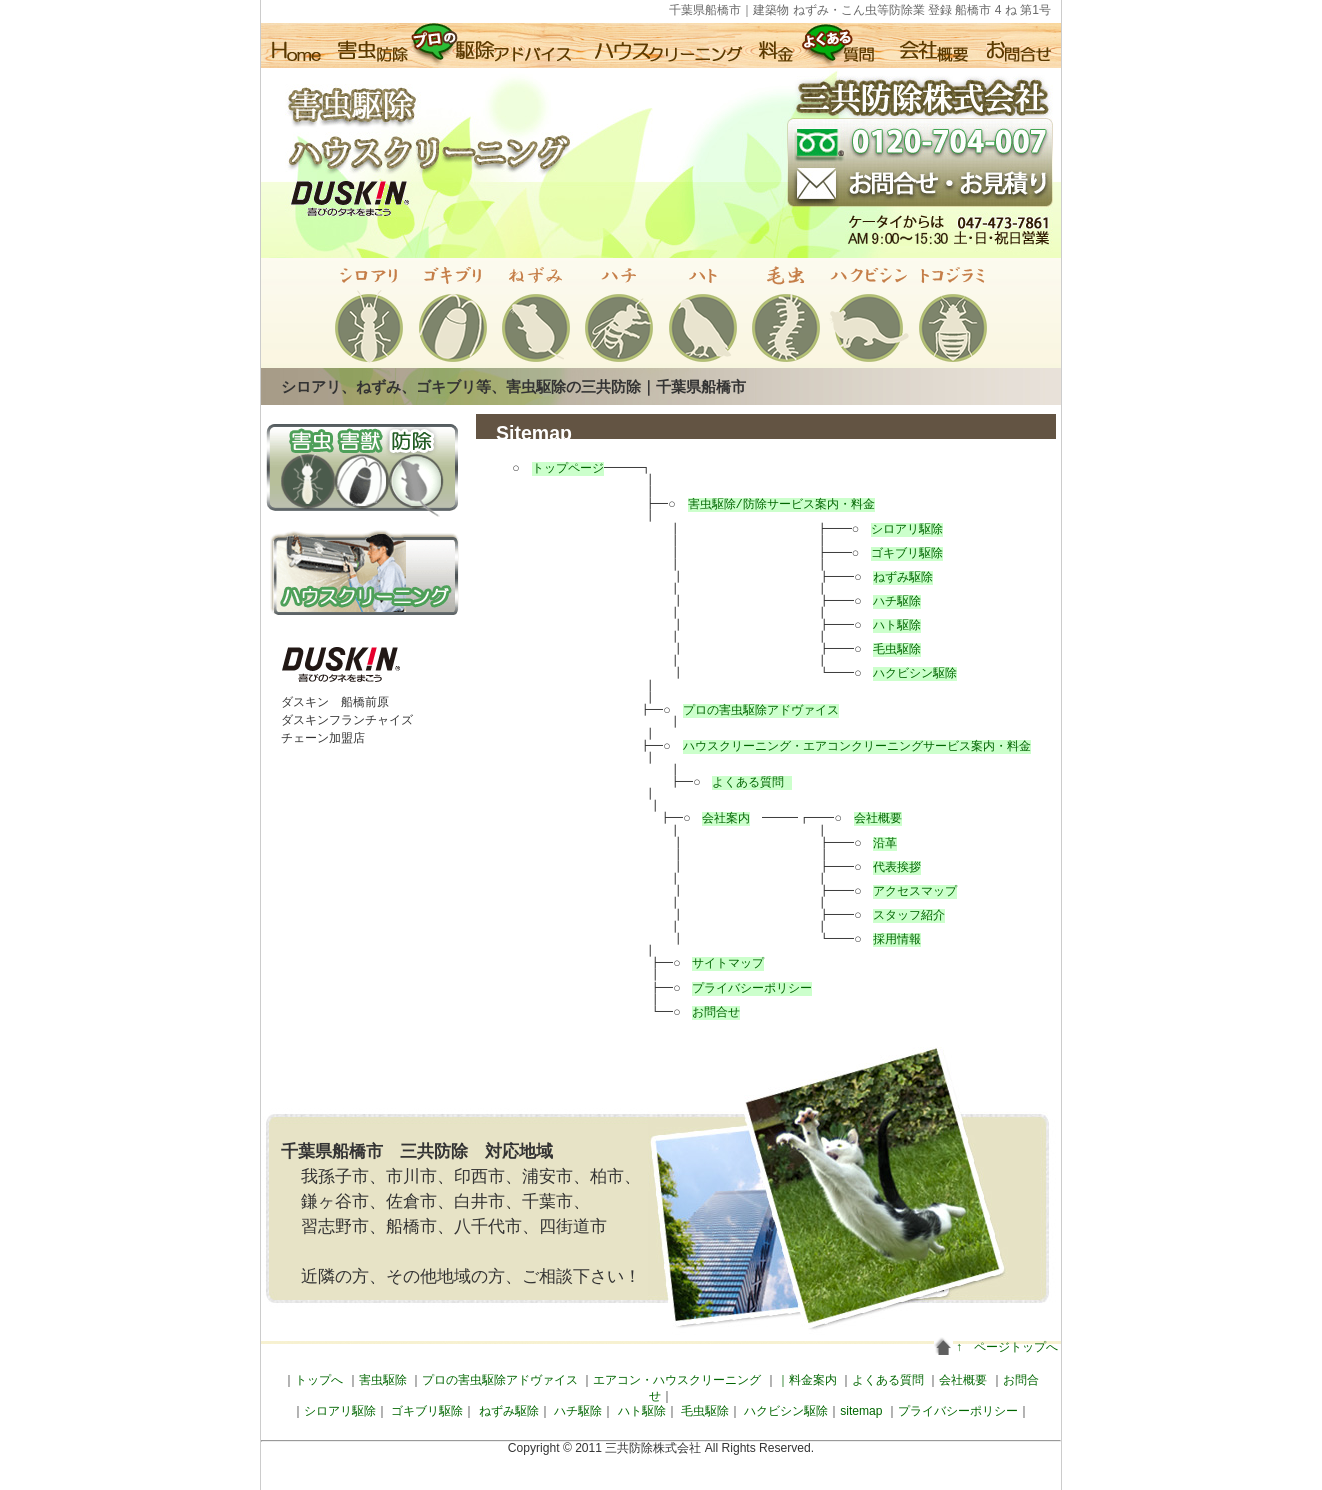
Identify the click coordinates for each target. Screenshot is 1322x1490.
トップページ (567, 468)
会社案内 (717, 818)
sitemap (861, 1411)
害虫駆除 (383, 1380)
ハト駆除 (878, 625)
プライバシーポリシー (743, 988)
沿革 (866, 843)
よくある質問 (739, 782)
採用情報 (878, 939)
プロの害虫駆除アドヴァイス (751, 710)
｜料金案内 (807, 1380)
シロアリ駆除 (888, 529)
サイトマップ (719, 963)
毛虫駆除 (878, 649)
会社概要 (840, 818)
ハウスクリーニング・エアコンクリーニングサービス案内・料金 (847, 746)
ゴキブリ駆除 (888, 553)
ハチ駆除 (878, 601)
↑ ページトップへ (1007, 1347)
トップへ (319, 1380)
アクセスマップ (896, 891)
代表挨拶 (878, 867)
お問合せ (707, 1012)
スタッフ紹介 (890, 915)
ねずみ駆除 (884, 577)
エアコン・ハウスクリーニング (677, 1380)
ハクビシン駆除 (896, 673)
